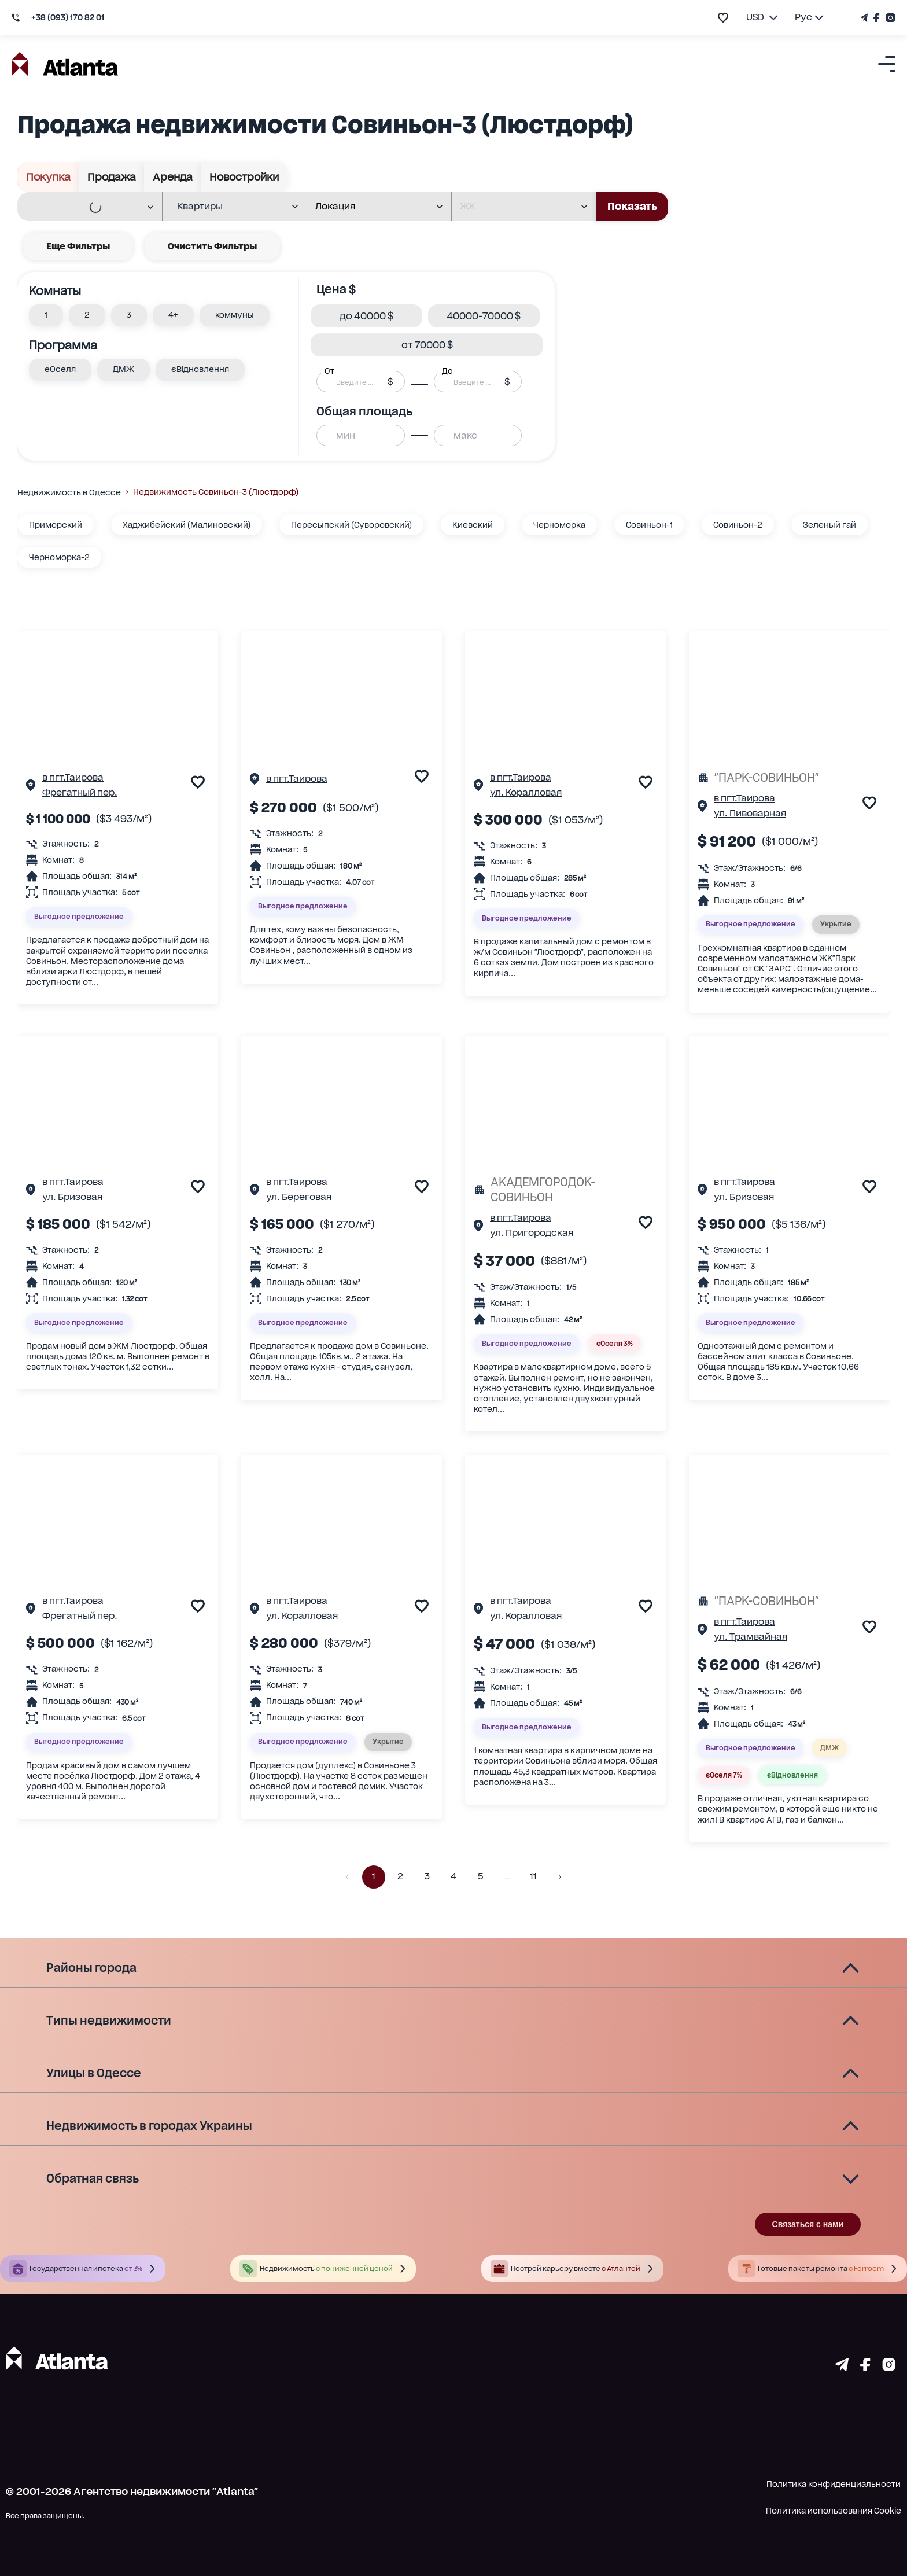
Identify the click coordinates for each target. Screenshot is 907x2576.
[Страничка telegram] (842, 2367)
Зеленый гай (829, 524)
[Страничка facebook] (865, 2367)
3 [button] (426, 1877)
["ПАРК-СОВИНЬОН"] (789, 777)
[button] (46, 315)
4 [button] (453, 1877)
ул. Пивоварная (750, 813)
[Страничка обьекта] (30, 787)
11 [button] (533, 1877)
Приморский (55, 524)
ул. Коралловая (526, 792)
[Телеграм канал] (866, 17)
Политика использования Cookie (833, 2510)
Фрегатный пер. (79, 792)
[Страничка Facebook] (877, 18)
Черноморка (559, 524)
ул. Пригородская (531, 1232)
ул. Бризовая (72, 1196)
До (447, 371)
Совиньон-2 (737, 524)
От (329, 371)
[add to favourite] (723, 18)
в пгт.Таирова (73, 777)
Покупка (48, 177)
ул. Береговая (298, 1196)
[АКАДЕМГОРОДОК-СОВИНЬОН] (565, 1190)
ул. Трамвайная (750, 1636)
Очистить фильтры (212, 246)
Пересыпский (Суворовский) (351, 524)
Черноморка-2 (59, 557)
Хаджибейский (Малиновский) (186, 524)
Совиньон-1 (649, 524)
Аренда (172, 177)
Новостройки (244, 177)
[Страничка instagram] (888, 2367)
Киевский (472, 524)
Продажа (112, 177)
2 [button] (400, 1877)
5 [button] (480, 1877)
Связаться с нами (807, 2224)
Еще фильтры (78, 246)
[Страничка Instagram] (889, 18)
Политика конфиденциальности (833, 2484)
